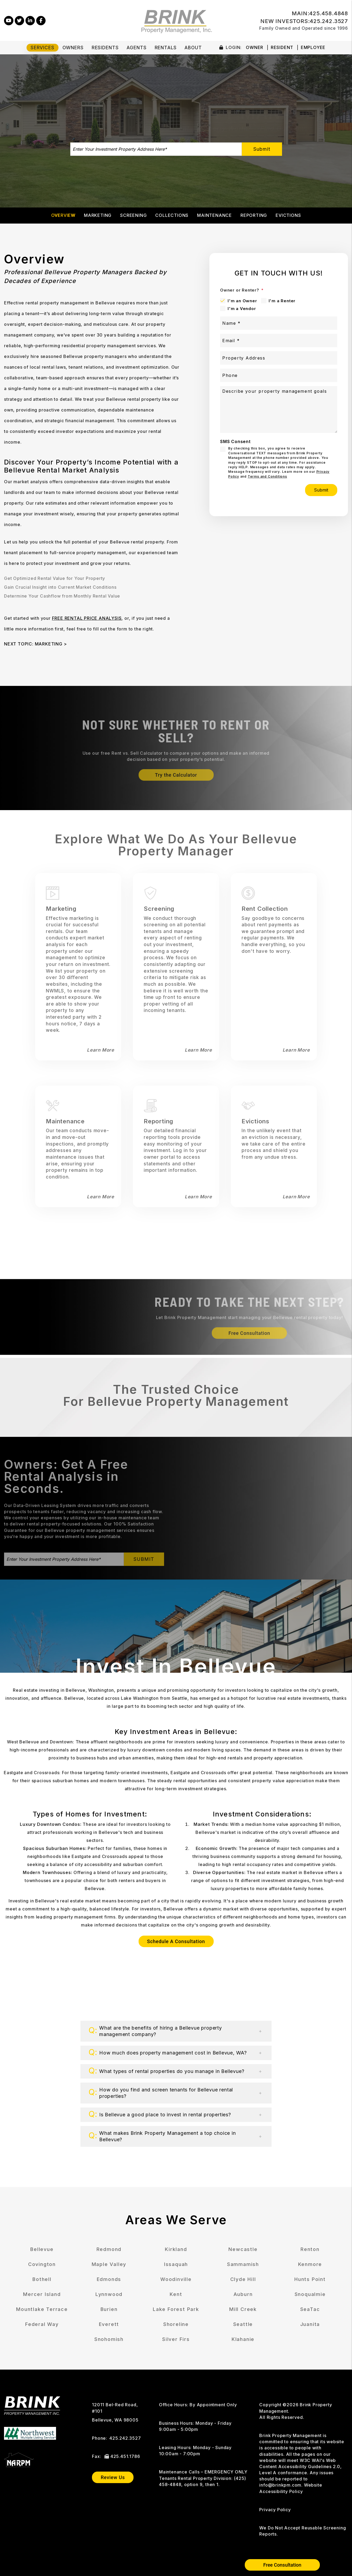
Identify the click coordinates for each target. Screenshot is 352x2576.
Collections (171, 215)
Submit (261, 149)
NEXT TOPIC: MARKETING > (35, 644)
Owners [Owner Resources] (73, 47)
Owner (254, 47)
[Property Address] (278, 358)
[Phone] (278, 375)
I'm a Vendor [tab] (242, 308)
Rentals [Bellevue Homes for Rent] (166, 47)
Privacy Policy (275, 2509)
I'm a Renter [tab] (282, 300)
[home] (176, 20)
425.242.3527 (329, 21)
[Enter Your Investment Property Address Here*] (156, 149)
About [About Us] (193, 47)
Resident (282, 47)
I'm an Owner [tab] (242, 300)
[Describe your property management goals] (278, 409)
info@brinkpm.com (280, 2485)
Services (42, 47)
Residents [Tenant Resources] (105, 47)
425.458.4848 (328, 13)
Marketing (98, 215)
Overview (63, 215)
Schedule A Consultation (176, 1941)
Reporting (253, 215)
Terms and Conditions (267, 476)
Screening (133, 215)
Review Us (113, 2477)
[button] (8, 20)
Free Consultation (282, 2565)
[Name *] (278, 323)
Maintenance (214, 215)
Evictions (288, 215)
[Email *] (278, 340)
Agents (136, 47)
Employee (313, 47)
